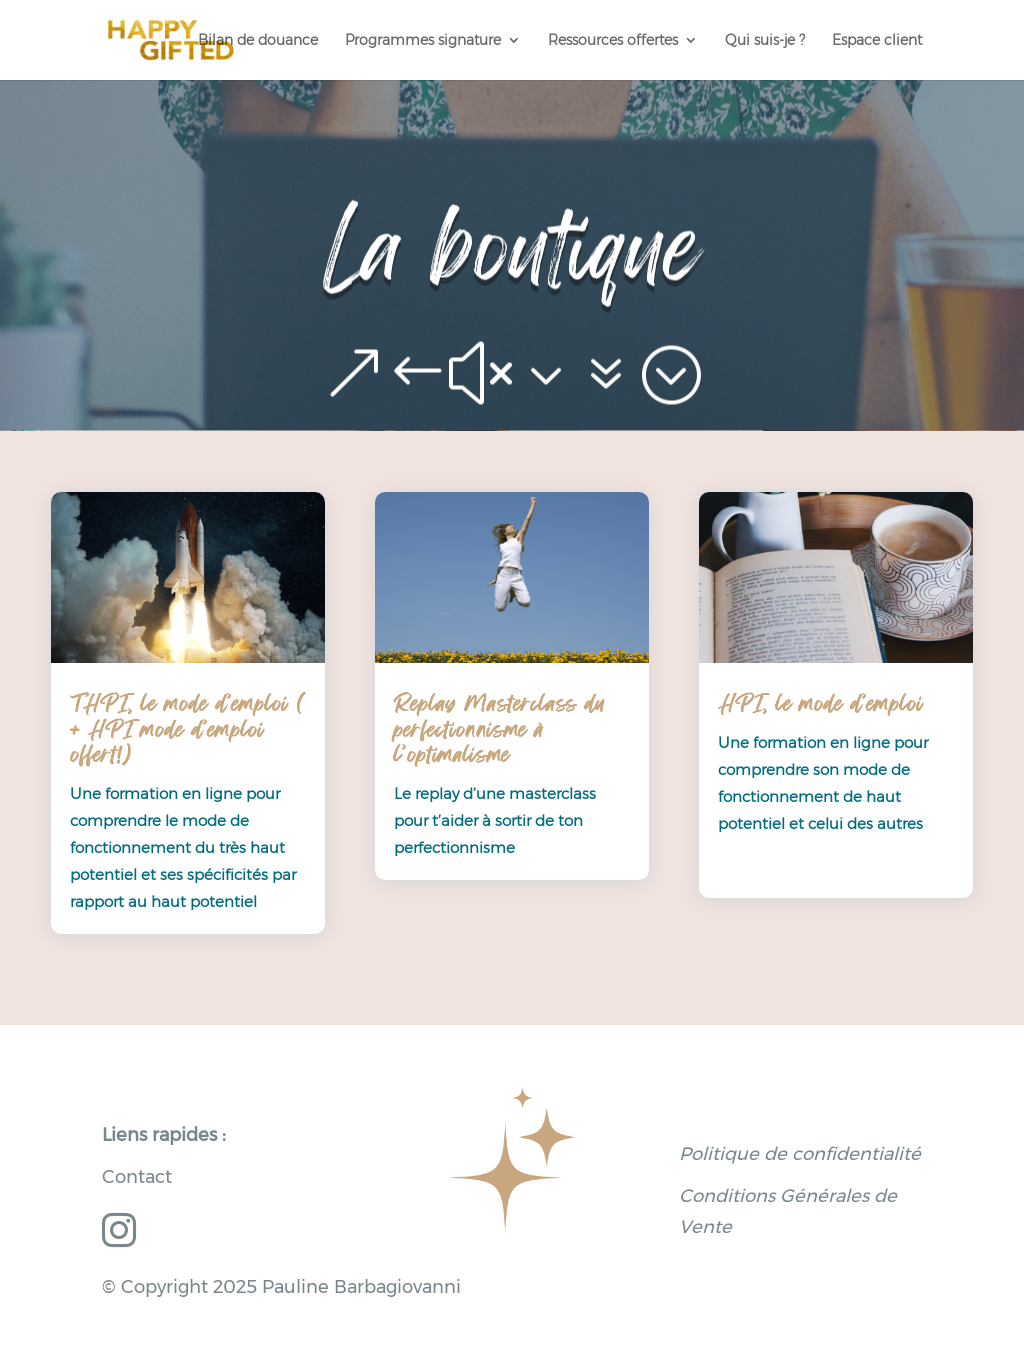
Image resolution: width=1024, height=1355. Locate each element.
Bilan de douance (258, 41)
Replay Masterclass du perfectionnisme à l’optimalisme (499, 729)
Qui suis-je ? (765, 41)
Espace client (877, 41)
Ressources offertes (613, 41)
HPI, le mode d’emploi (820, 704)
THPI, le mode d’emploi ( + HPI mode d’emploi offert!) (187, 729)
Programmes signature (423, 41)
